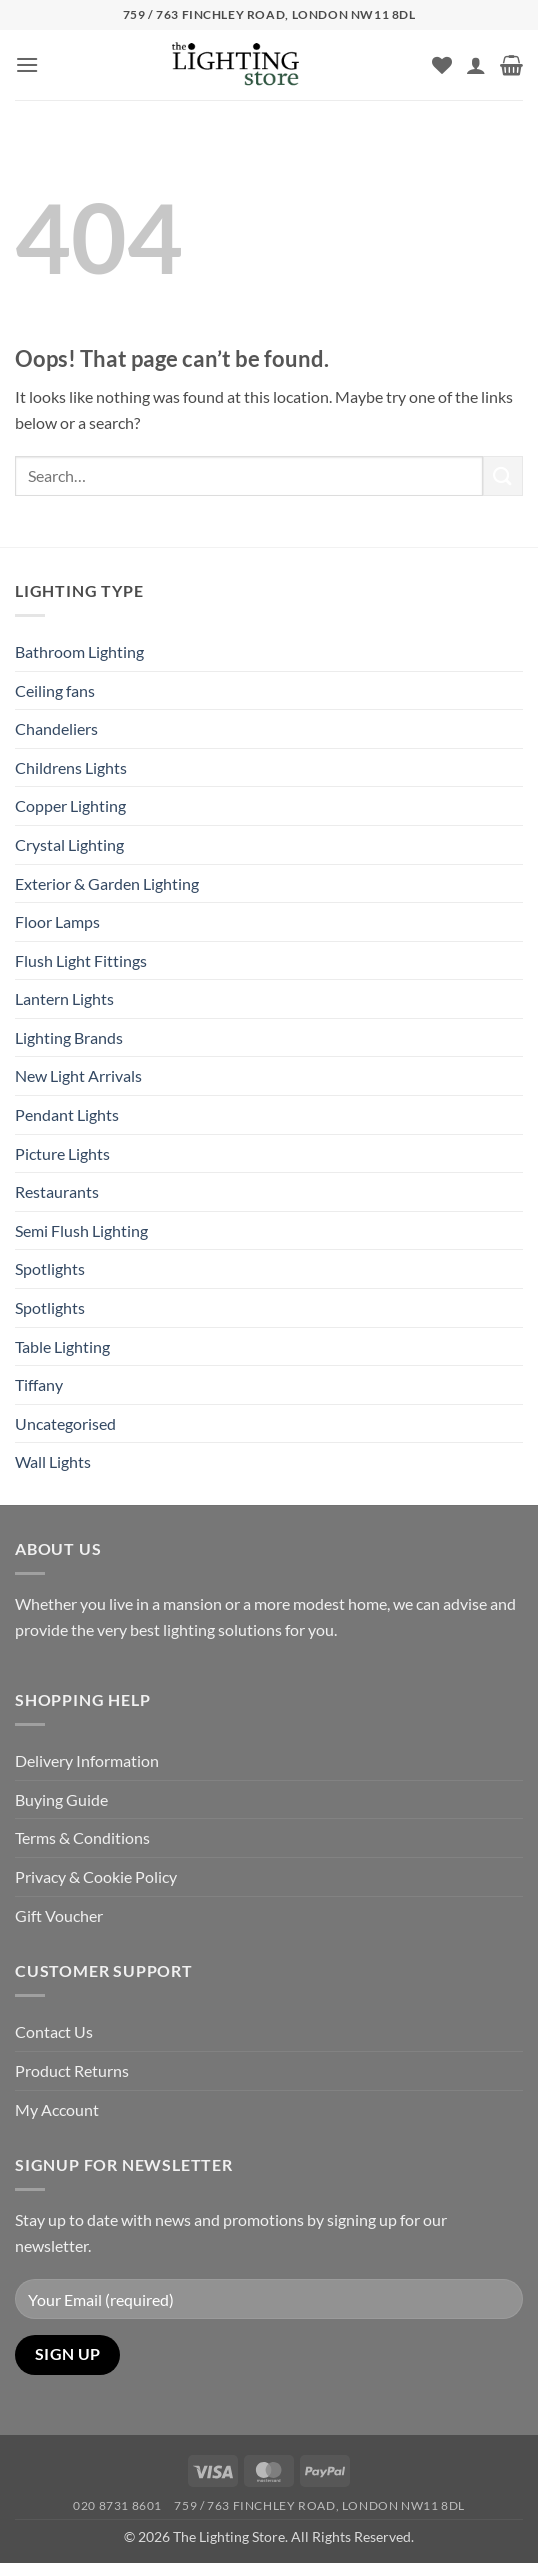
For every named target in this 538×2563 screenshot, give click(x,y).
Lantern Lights (64, 998)
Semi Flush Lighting (81, 1230)
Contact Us (54, 2031)
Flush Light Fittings (81, 960)
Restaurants (57, 1191)
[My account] (476, 65)
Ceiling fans (55, 690)
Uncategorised (65, 1423)
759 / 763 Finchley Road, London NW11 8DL (319, 2505)
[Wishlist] (442, 65)
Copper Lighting (70, 805)
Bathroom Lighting (79, 651)
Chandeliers (56, 728)
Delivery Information (87, 1760)
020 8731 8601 (117, 2505)
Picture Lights (62, 1153)
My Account (57, 2109)
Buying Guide (61, 1799)
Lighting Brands (69, 1037)
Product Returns (72, 2070)
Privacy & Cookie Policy (96, 1876)
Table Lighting (62, 1346)
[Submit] (503, 475)
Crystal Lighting (69, 844)
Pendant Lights (67, 1114)
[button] (27, 64)
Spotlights (50, 1268)
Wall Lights (53, 1461)
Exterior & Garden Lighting (107, 883)
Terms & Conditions (82, 1837)
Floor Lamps (57, 921)
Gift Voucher (59, 1915)
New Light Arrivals (78, 1075)
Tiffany (39, 1384)
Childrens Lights (71, 767)
